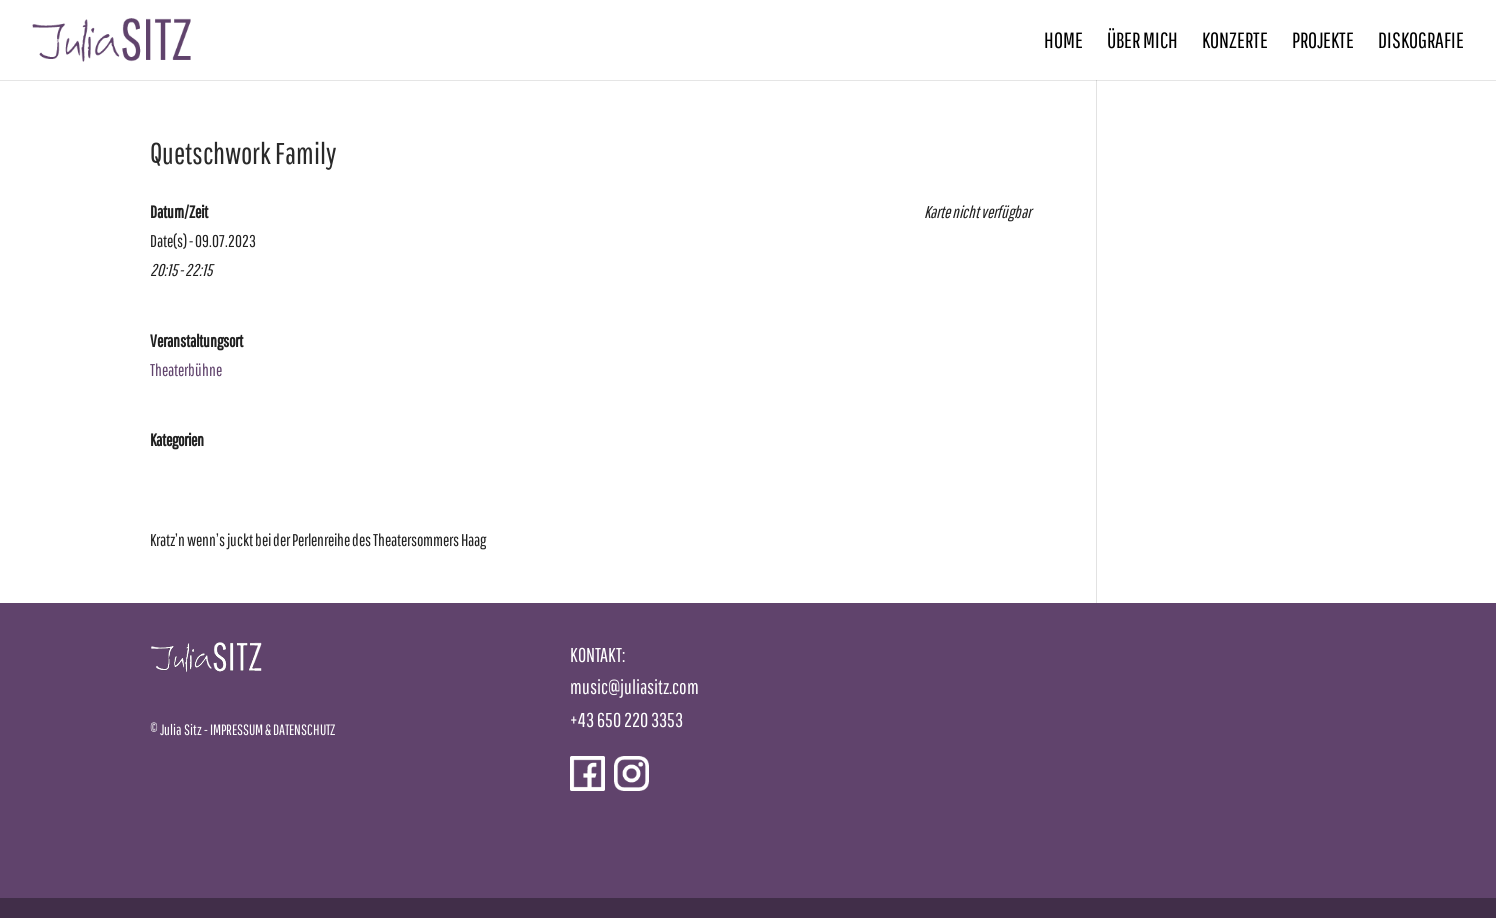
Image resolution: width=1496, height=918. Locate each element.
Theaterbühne (186, 369)
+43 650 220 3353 (626, 719)
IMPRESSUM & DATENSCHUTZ (272, 729)
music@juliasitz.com (634, 686)
